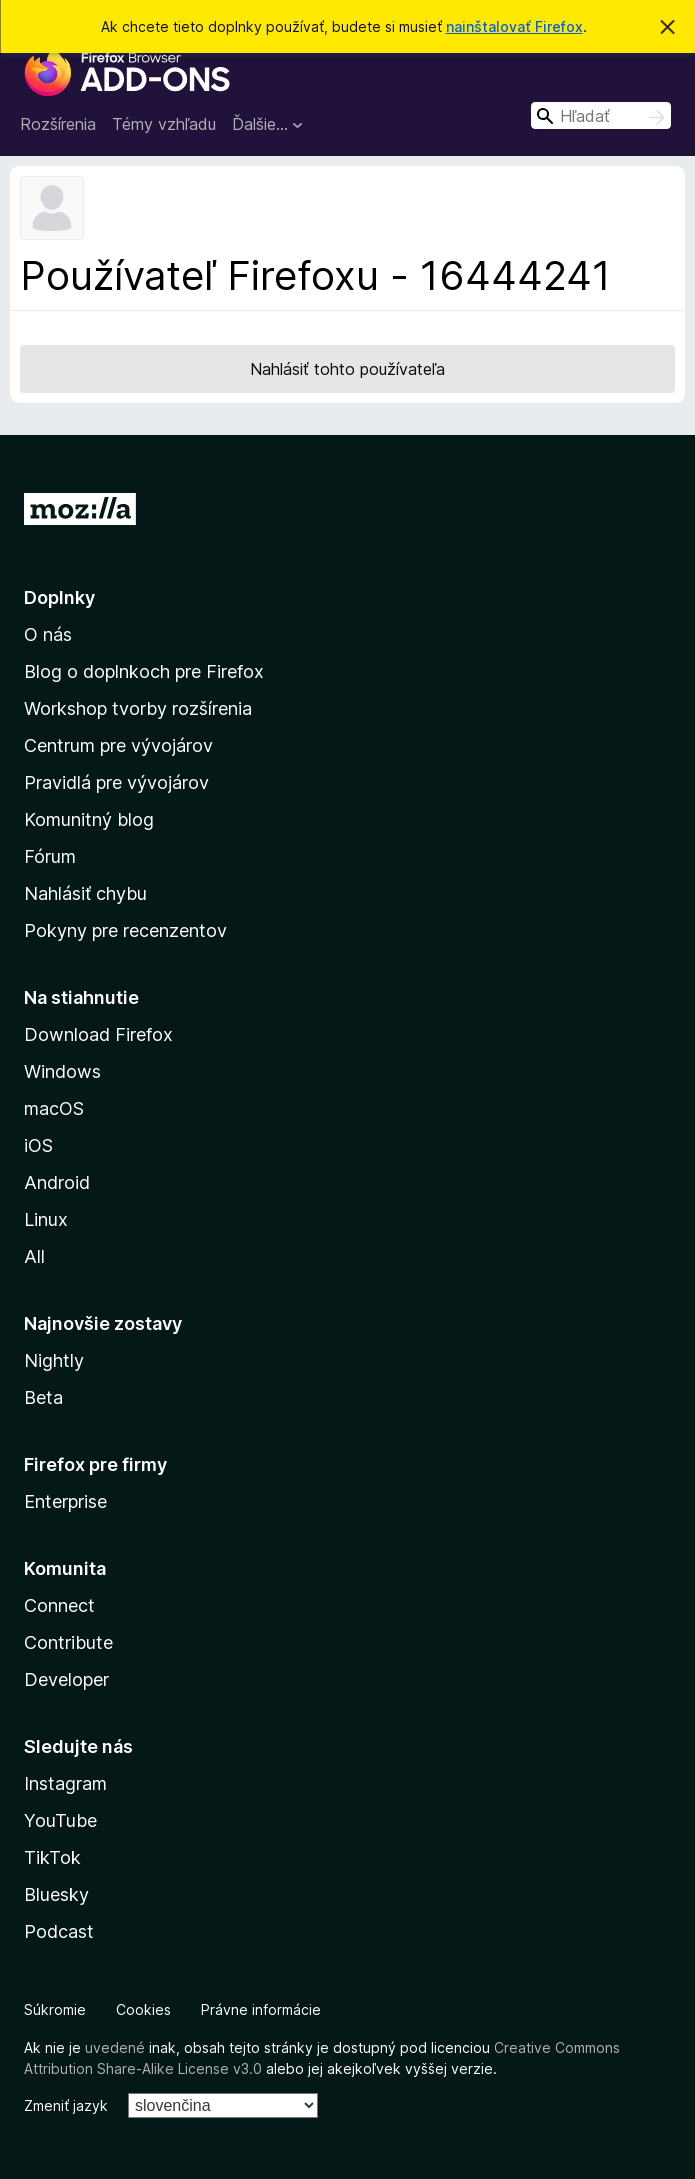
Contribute (68, 1642)
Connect (59, 1605)
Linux (46, 1219)
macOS (54, 1108)
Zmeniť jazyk (66, 2105)
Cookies (143, 2009)
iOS (38, 1145)
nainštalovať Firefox (514, 26)
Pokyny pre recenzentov (125, 930)
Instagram (65, 1783)
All (34, 1256)
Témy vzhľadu (164, 124)
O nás (48, 634)
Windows (62, 1071)
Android (57, 1182)
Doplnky (59, 597)
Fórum (50, 856)
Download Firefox (98, 1034)
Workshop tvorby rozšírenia (138, 708)
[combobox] (601, 115)
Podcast (59, 1931)
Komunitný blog (89, 819)
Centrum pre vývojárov (118, 745)
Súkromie (55, 2009)
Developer (66, 1679)
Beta (43, 1397)
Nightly (54, 1360)
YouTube (60, 1820)
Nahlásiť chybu (85, 893)
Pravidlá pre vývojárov (116, 782)
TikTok (52, 1857)
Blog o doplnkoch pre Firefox (144, 671)
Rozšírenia (58, 124)
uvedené (115, 2047)
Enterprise (65, 1501)
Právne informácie (261, 2009)
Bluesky (56, 1894)
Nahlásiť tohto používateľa (347, 369)
